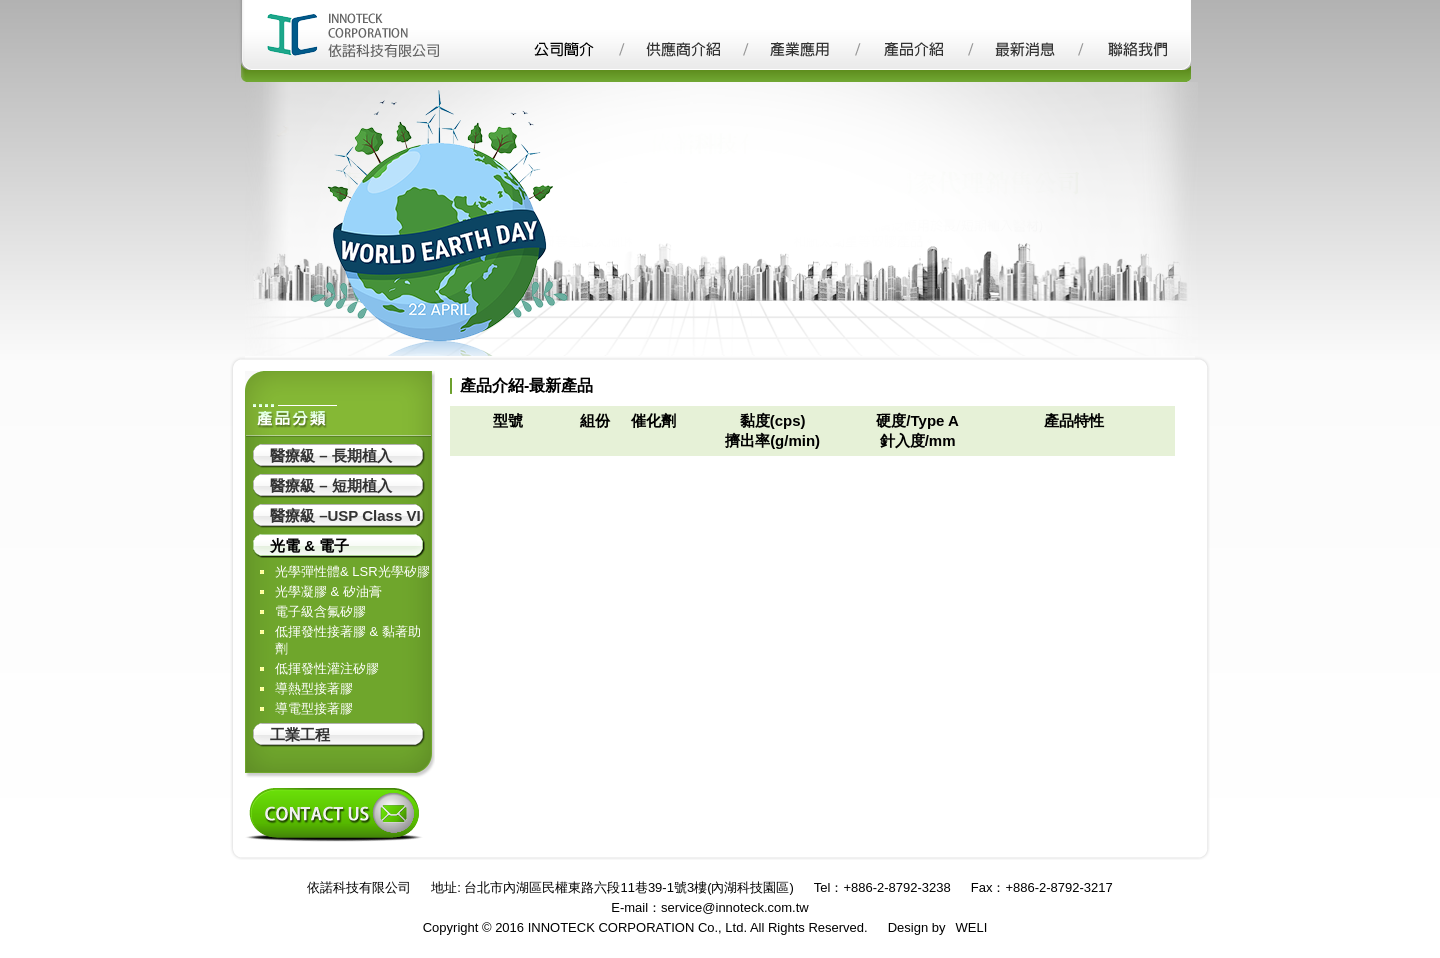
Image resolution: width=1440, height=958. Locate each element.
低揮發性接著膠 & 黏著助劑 (348, 640)
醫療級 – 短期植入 (331, 485)
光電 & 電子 (309, 545)
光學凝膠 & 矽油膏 (328, 591)
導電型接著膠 (314, 708)
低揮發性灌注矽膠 (327, 668)
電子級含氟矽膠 (320, 611)
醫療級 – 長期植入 (331, 455)
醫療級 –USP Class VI (345, 515)
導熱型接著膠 (314, 688)
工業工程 (300, 734)
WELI (972, 927)
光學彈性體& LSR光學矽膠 (352, 571)
